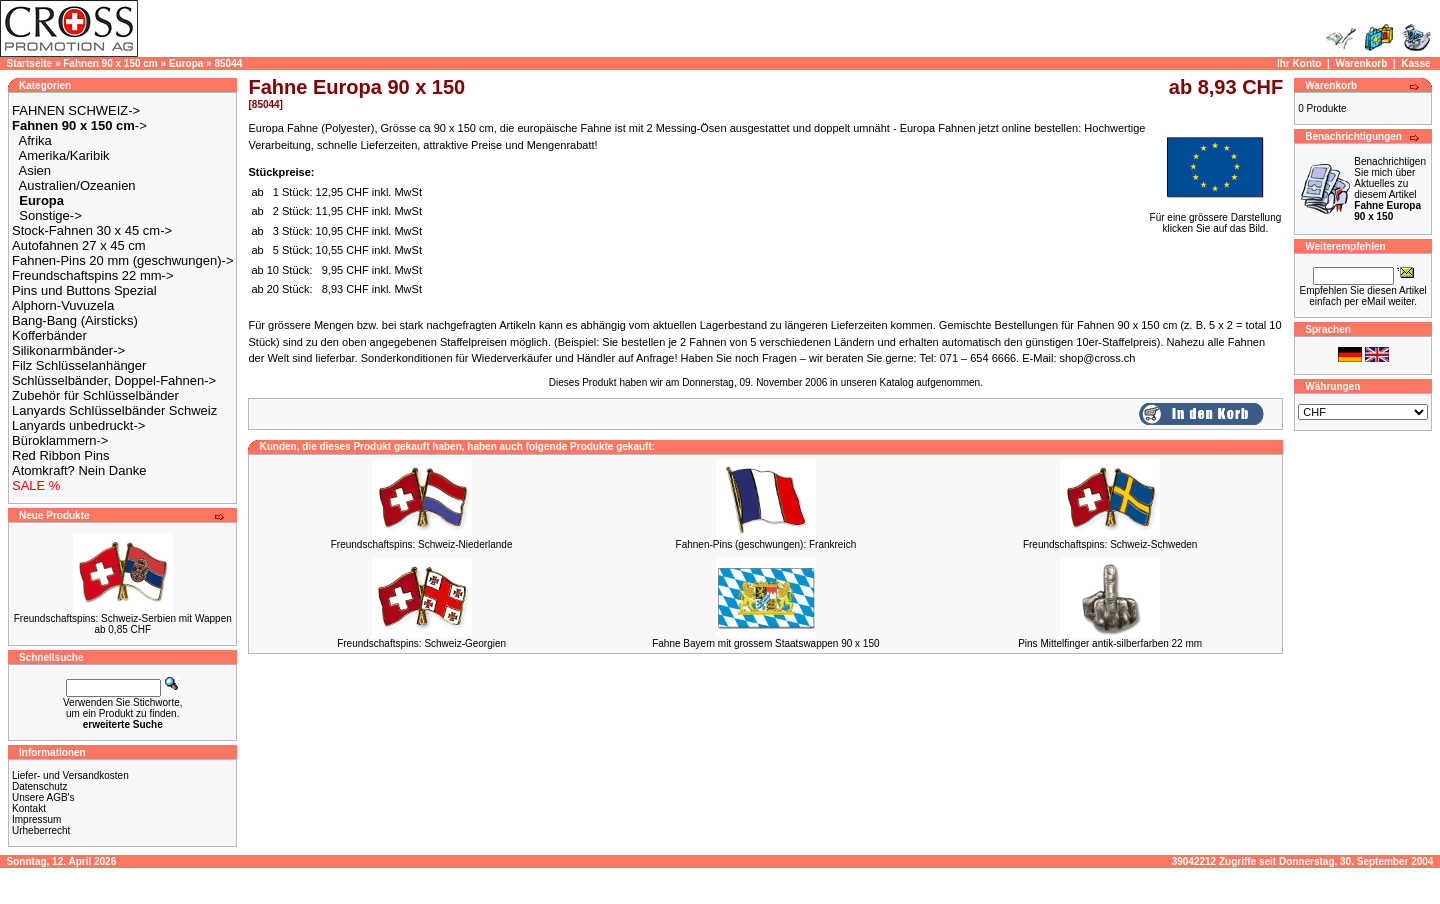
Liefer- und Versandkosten (70, 775)
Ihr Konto (1299, 63)
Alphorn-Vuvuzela (63, 305)
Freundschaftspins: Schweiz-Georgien (421, 643)
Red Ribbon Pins (61, 455)
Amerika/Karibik (64, 155)
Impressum (36, 819)
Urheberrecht (41, 830)
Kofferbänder (49, 335)
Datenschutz (40, 786)
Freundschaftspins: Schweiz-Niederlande (422, 544)
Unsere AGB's (43, 797)
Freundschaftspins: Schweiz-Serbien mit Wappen (123, 618)
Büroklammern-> (60, 440)
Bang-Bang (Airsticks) (75, 320)
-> (79, 125)
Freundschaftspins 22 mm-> (92, 275)
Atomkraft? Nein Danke (79, 470)
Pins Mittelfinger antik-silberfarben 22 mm (1110, 643)
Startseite (30, 63)
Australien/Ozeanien (77, 185)
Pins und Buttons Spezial (84, 290)
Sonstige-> (50, 215)
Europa (186, 63)
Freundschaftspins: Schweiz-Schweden (1110, 544)
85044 (228, 63)
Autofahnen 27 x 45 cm (79, 245)
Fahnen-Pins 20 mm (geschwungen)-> (122, 260)
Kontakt (29, 808)
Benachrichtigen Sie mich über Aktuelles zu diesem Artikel (1390, 189)
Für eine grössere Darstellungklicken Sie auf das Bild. (1216, 218)
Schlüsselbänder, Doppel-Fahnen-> (114, 380)
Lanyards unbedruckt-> (78, 425)
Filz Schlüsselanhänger (79, 365)
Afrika (35, 140)
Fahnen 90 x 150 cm (110, 63)
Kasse (1415, 63)
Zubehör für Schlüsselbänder (95, 395)
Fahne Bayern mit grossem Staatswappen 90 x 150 (765, 643)
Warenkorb (1361, 63)
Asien (35, 170)
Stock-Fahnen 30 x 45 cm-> (92, 230)
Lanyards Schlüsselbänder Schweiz (114, 410)
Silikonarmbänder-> (68, 350)
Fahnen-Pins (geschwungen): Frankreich (766, 544)
